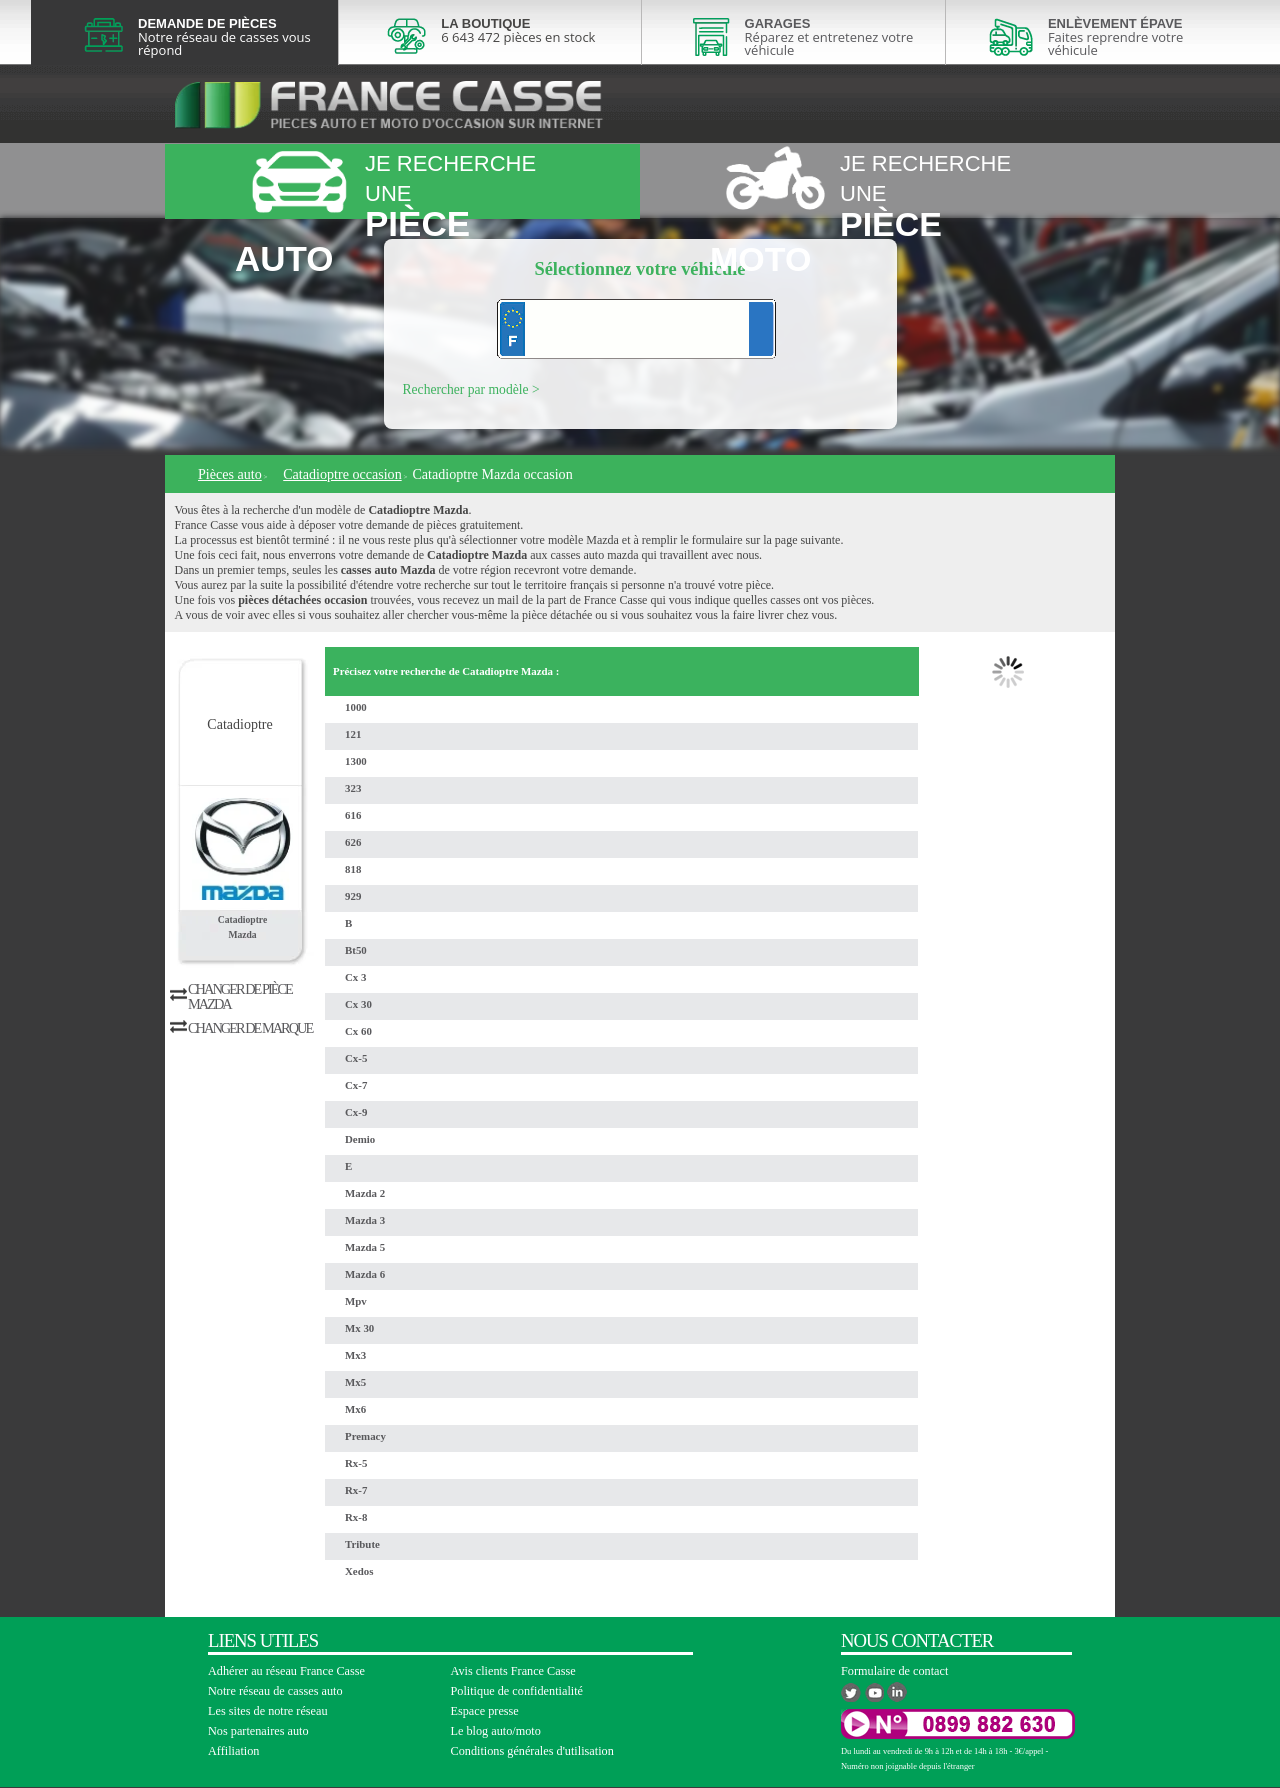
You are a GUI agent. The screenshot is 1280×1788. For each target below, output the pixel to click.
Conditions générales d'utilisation (532, 1751)
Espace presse (485, 1711)
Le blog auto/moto (496, 1731)
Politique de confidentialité (517, 1691)
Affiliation (233, 1751)
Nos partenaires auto (258, 1731)
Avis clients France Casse (513, 1671)
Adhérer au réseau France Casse (286, 1671)
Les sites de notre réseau (268, 1711)
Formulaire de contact (894, 1671)
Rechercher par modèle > (471, 389)
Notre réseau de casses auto (275, 1691)
